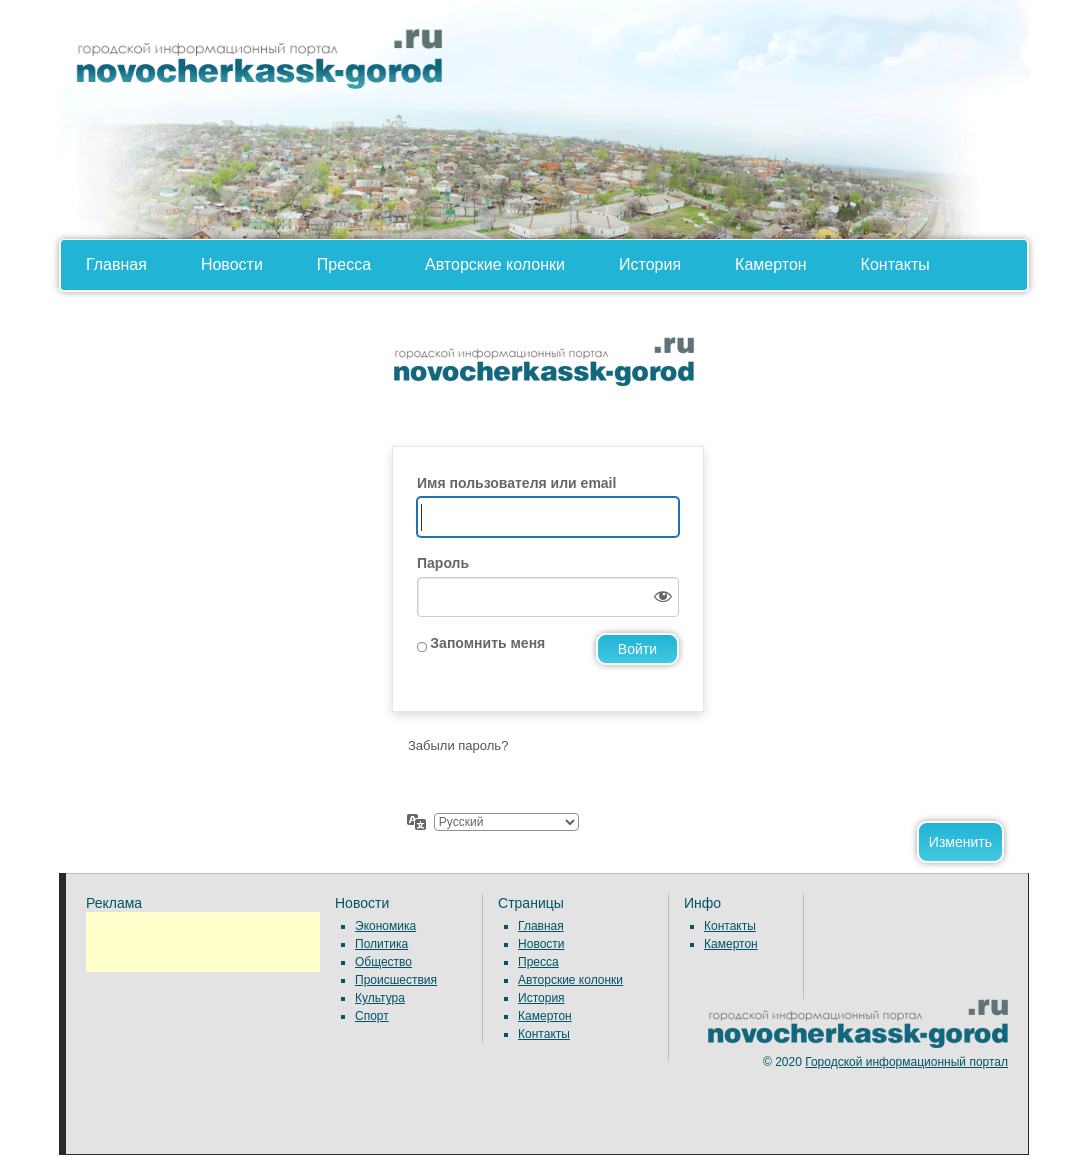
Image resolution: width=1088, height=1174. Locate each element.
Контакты (895, 264)
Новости (232, 264)
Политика (381, 944)
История (650, 264)
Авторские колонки (495, 264)
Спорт (372, 1016)
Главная (116, 264)
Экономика (385, 926)
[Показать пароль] (659, 597)
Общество (383, 962)
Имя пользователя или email (516, 483)
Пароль (443, 563)
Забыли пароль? (458, 745)
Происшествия (396, 980)
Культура (380, 998)
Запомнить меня (487, 643)
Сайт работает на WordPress (544, 379)
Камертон (771, 264)
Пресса (344, 264)
